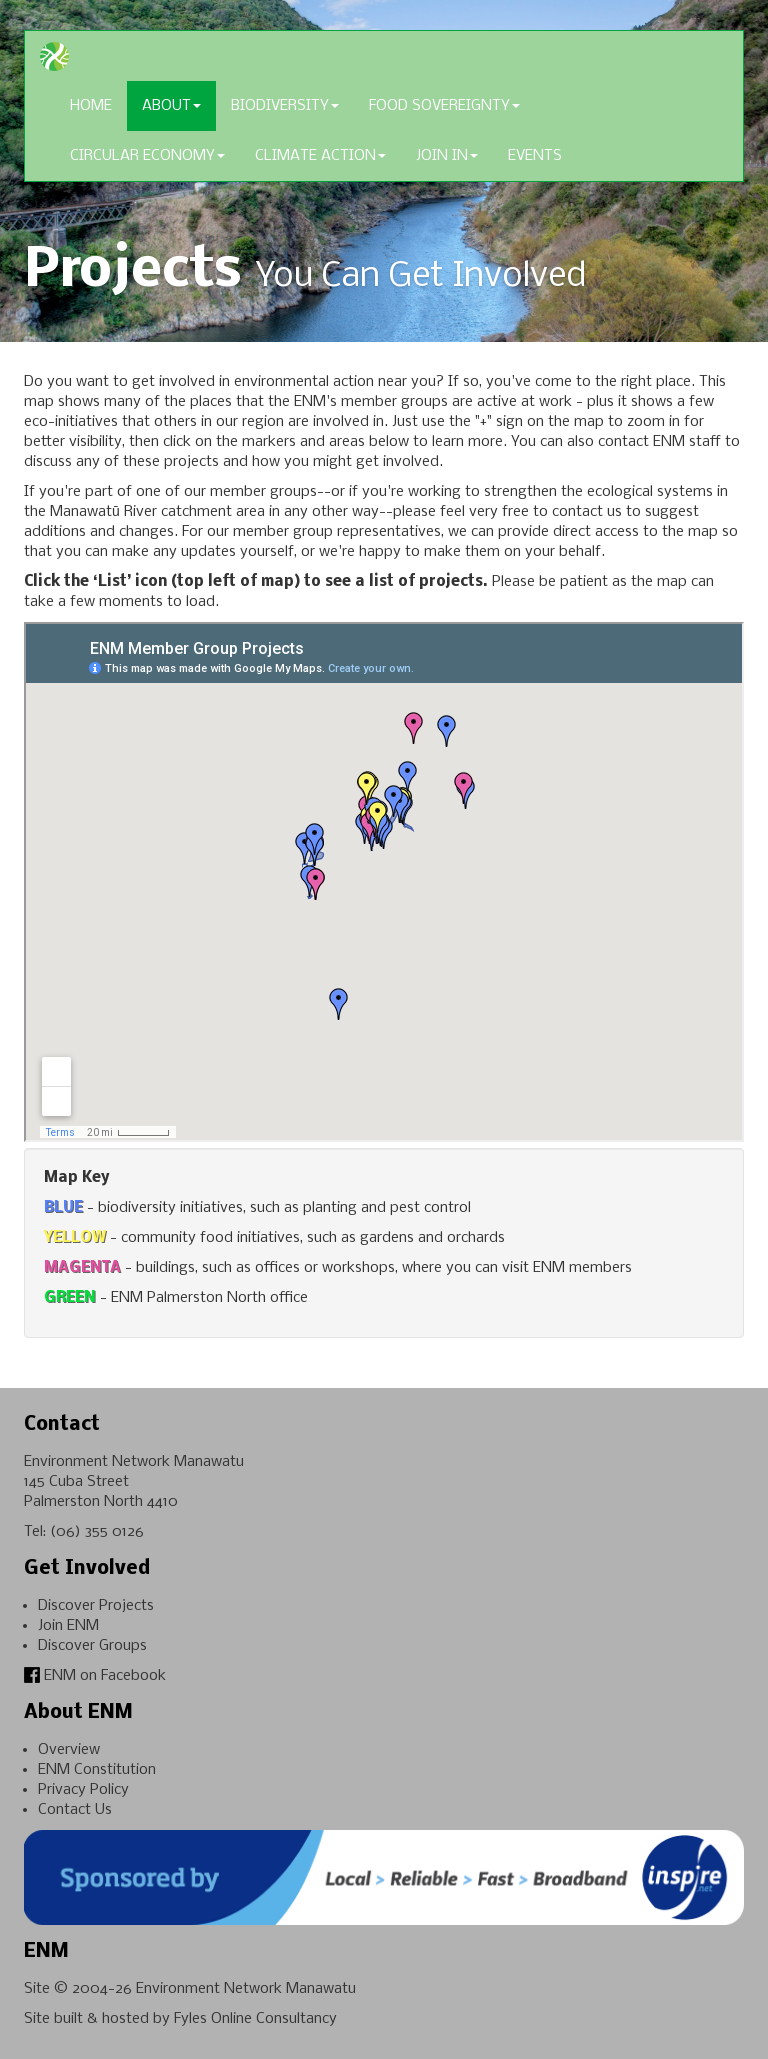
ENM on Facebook (95, 1676)
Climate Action (320, 156)
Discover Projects (96, 1606)
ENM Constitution (97, 1770)
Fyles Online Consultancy (255, 2019)
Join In (447, 156)
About (171, 106)
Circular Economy (147, 156)
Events (535, 156)
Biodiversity (285, 106)
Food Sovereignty (444, 106)
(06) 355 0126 (97, 1532)
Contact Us (75, 1810)
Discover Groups (92, 1646)
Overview (69, 1750)
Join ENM (68, 1626)
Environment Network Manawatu (246, 1989)
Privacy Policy (83, 1790)
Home (91, 106)
